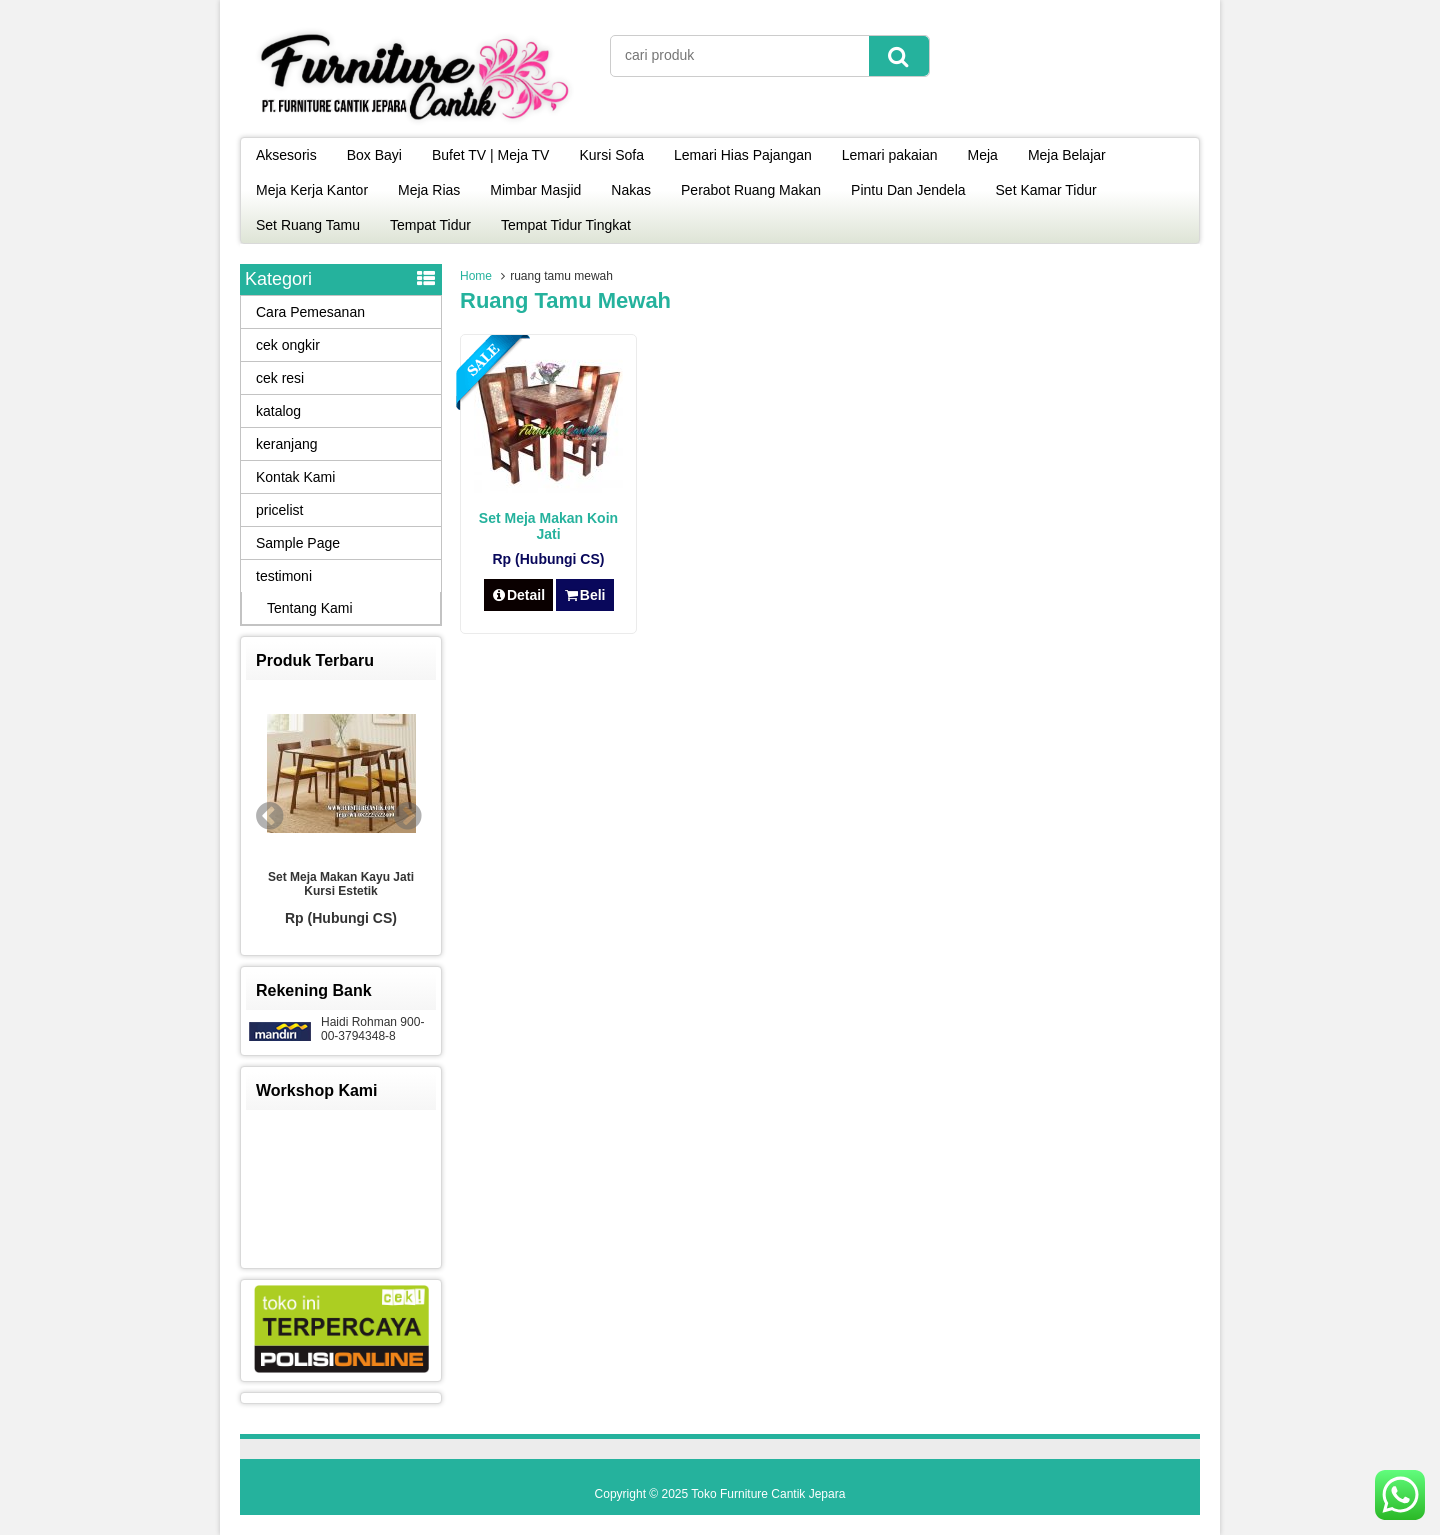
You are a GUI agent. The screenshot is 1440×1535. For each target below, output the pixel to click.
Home (476, 276)
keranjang (287, 444)
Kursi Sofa (611, 155)
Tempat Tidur (430, 225)
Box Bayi (374, 155)
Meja (983, 155)
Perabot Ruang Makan (751, 190)
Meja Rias (429, 190)
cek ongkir (288, 345)
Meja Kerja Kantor (312, 190)
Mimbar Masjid (535, 190)
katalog (278, 411)
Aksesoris (286, 155)
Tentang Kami (310, 608)
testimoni (284, 576)
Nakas (631, 190)
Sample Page (298, 543)
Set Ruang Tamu (308, 225)
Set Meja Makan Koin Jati (548, 526)
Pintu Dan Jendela (908, 190)
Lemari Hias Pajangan (743, 155)
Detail (519, 595)
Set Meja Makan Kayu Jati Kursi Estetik (341, 884)
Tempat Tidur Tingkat (566, 225)
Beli (584, 595)
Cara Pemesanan (310, 312)
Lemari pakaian (890, 155)
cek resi (280, 378)
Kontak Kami (295, 477)
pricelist (279, 510)
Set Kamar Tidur (1046, 190)
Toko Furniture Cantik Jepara (768, 1494)
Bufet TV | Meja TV (491, 155)
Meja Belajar (1067, 155)
